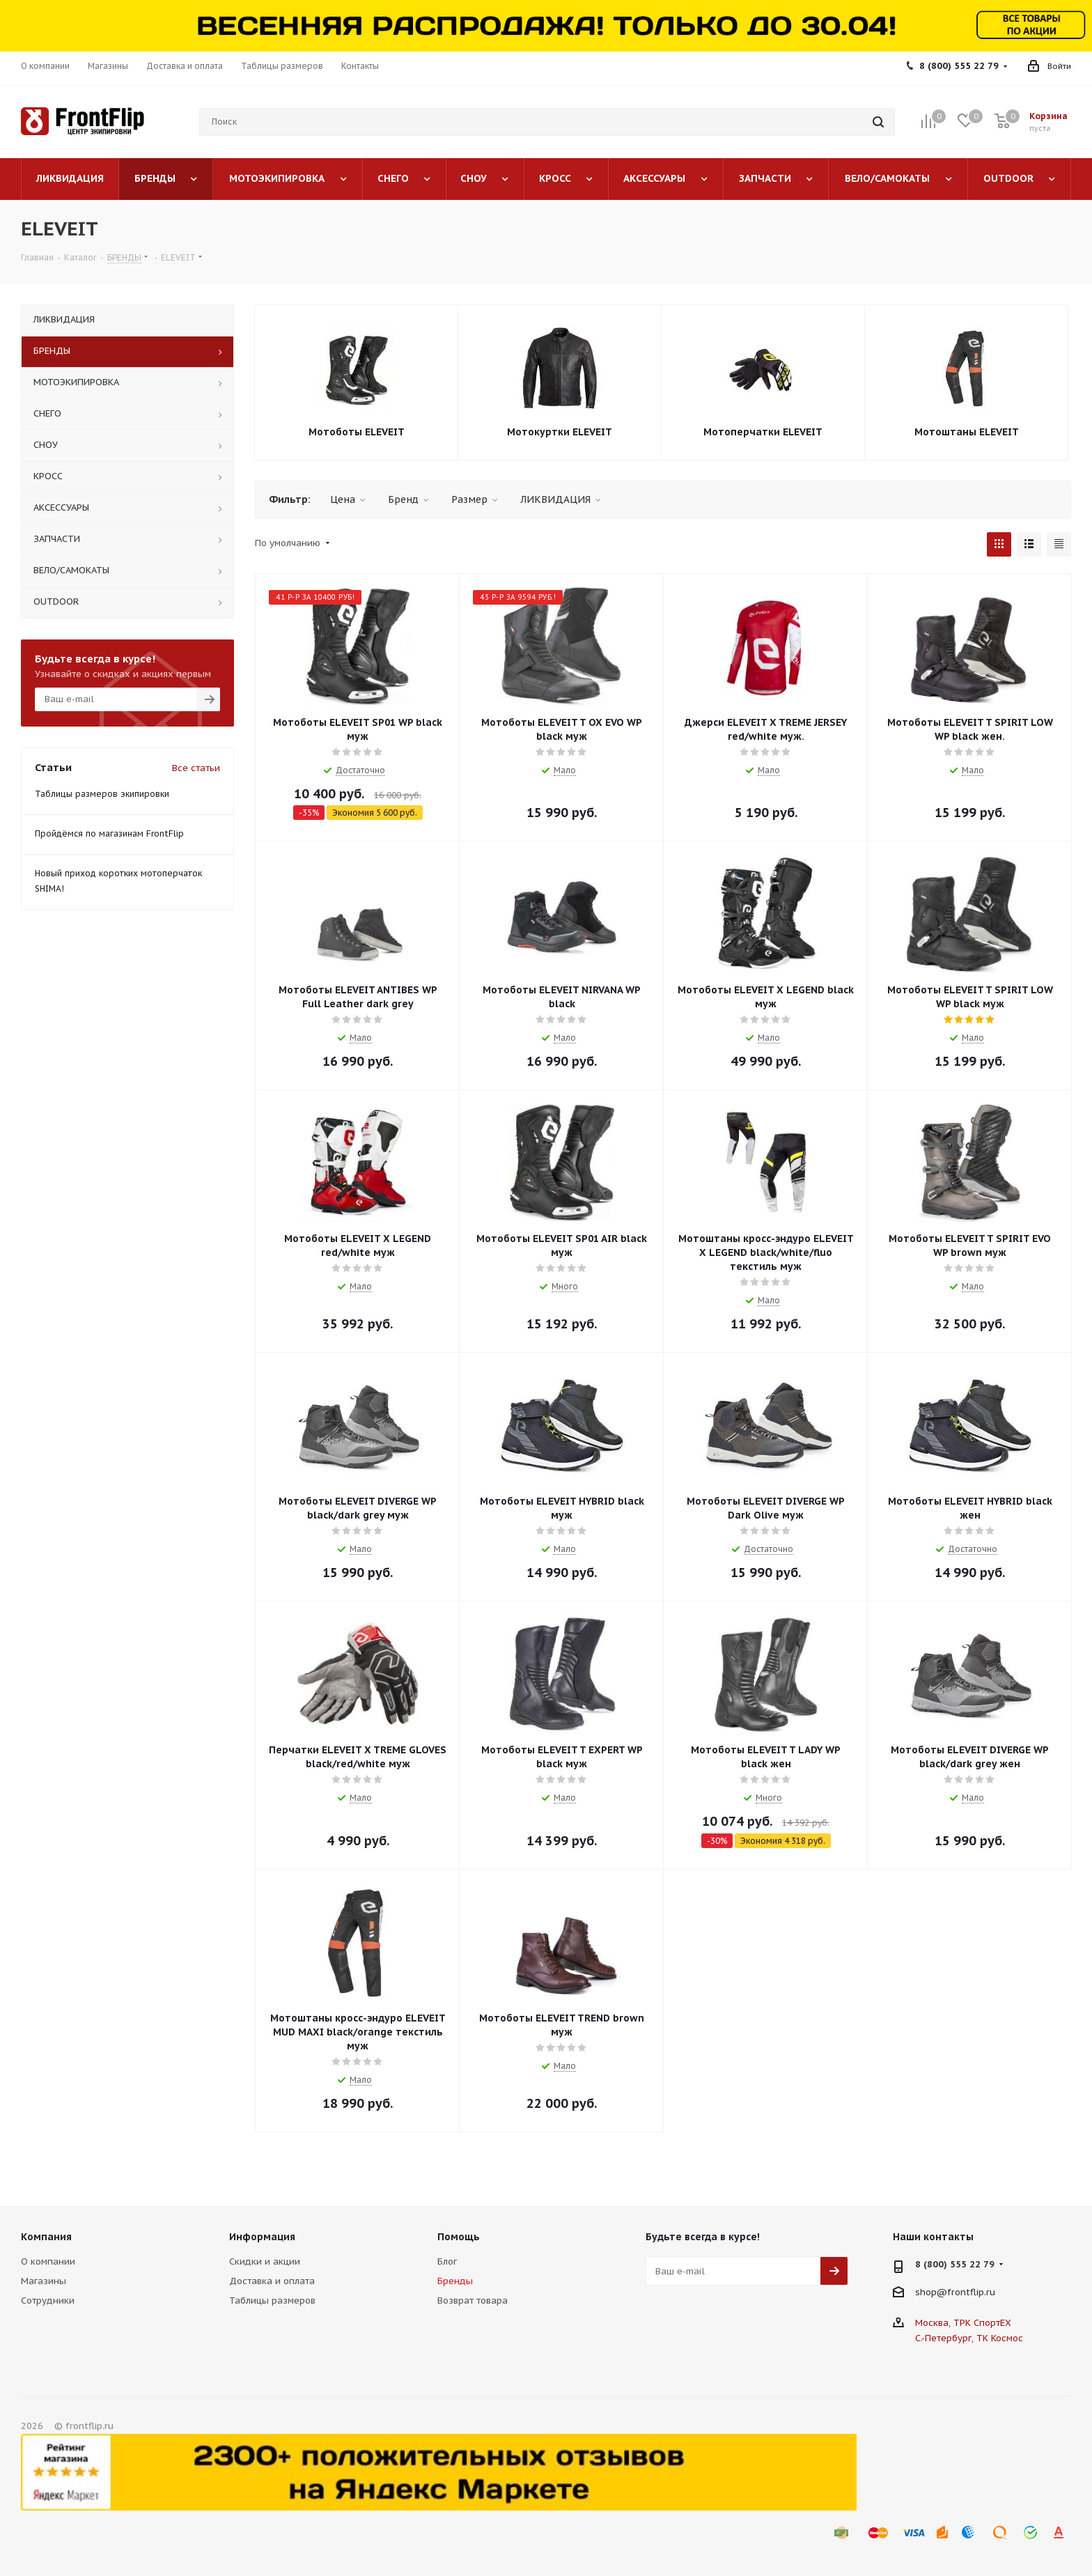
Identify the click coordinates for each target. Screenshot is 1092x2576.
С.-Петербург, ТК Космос (969, 2338)
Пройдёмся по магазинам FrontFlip (109, 833)
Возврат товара (472, 2300)
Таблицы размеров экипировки (102, 794)
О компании (48, 2261)
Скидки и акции (264, 2261)
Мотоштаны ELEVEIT (966, 432)
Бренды (455, 2281)
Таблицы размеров (272, 2300)
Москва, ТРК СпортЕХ (963, 2323)
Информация (262, 2236)
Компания (46, 2236)
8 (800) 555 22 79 (959, 66)
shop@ (931, 2292)
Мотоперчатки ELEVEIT (762, 432)
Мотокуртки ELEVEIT (559, 432)
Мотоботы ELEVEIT (357, 432)
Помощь (458, 2236)
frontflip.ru (971, 2292)
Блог (447, 2261)
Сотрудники (48, 2300)
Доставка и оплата (272, 2281)
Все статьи (196, 768)
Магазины (43, 2281)
